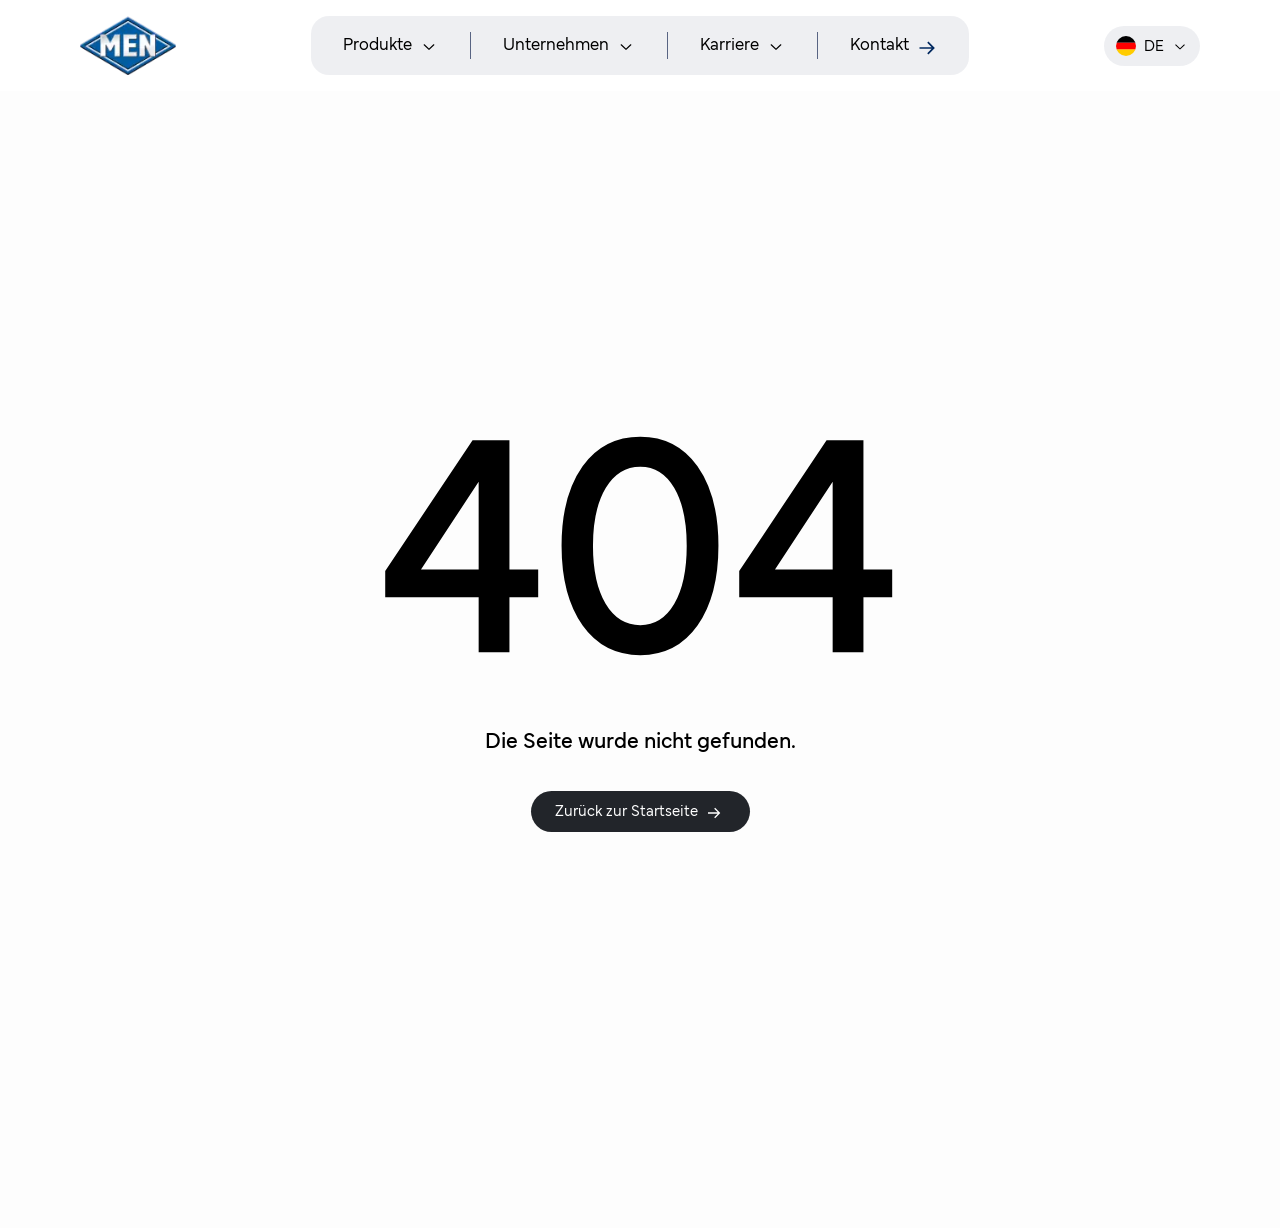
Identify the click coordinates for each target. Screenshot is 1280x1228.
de (1152, 46)
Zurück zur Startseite (638, 812)
